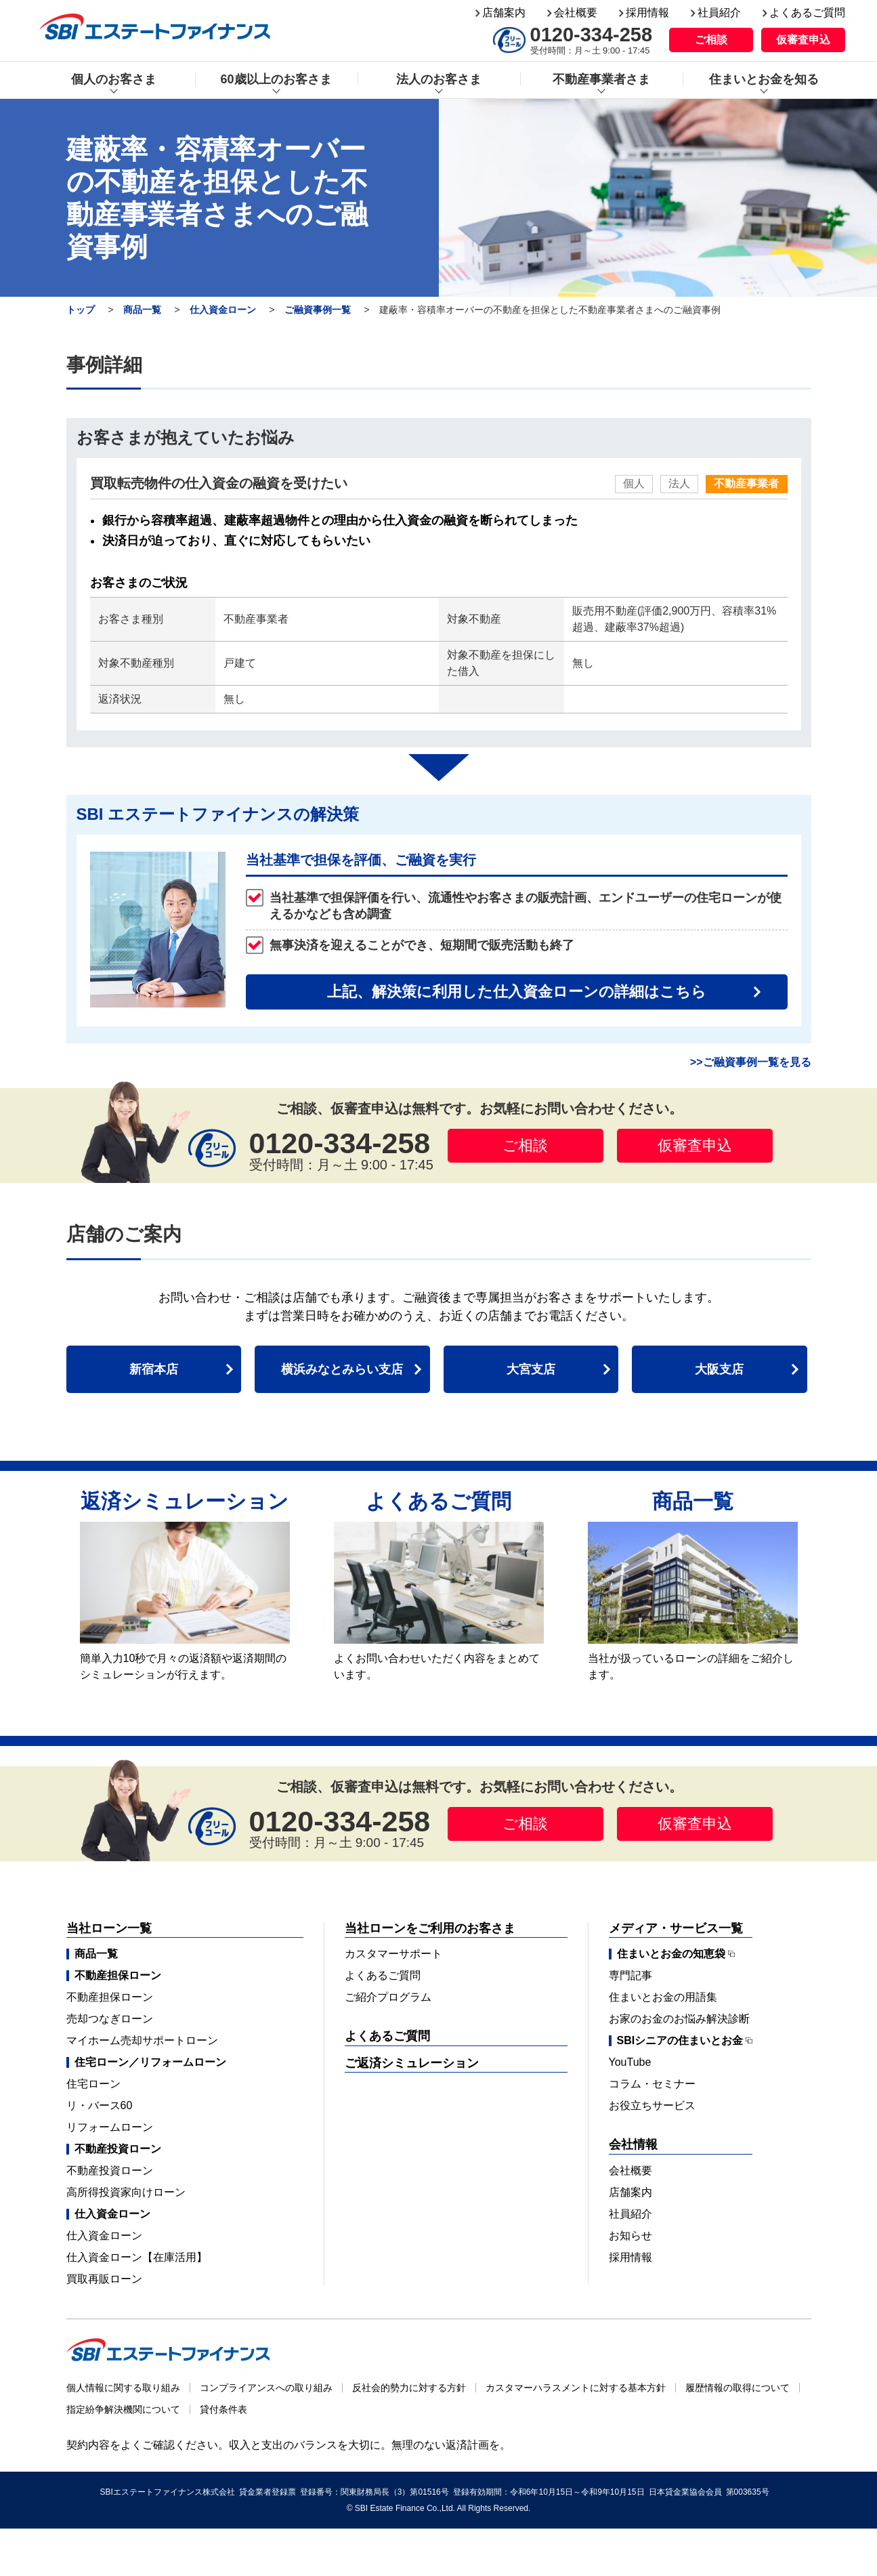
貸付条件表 (223, 2409)
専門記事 (630, 1975)
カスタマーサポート (393, 1953)
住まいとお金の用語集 (663, 1997)
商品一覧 (142, 309)
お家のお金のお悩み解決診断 (679, 2018)
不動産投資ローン (109, 2170)
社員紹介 (719, 12)
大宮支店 (531, 1369)
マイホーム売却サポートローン (142, 2040)
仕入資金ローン (223, 309)
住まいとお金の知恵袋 (671, 1954)
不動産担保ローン (109, 1997)
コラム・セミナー (652, 2084)
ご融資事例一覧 (317, 309)
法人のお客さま (439, 79)
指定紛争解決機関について (123, 2409)
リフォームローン (109, 2127)
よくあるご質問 (807, 12)
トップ (80, 309)
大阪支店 (719, 1369)
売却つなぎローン (109, 2018)
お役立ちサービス (652, 2105)
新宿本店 (153, 1369)
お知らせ (630, 2235)
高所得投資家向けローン (126, 2192)
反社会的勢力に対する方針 (409, 2387)
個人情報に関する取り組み (123, 2387)
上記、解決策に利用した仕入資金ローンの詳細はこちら (516, 991)
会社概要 (575, 12)
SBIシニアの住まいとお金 (680, 2040)
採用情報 (647, 12)
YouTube (630, 2062)
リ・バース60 (99, 2105)
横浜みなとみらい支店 (342, 1369)
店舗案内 (504, 12)
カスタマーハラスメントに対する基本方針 (576, 2387)
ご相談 (711, 39)
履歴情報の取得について (737, 2387)
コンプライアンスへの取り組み (266, 2387)
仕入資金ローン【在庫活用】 (136, 2257)
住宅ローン (93, 2084)
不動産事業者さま (601, 79)
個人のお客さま (113, 79)
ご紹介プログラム (388, 1997)
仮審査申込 (803, 39)
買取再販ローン (104, 2279)
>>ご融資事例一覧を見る (750, 1062)
